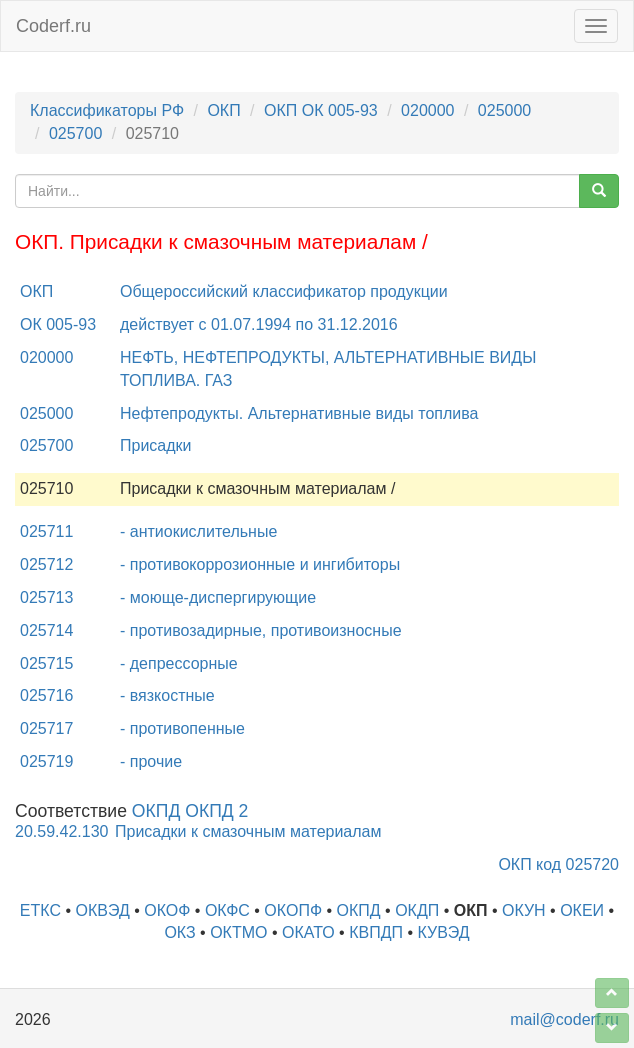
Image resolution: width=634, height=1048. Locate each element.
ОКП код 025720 (558, 864)
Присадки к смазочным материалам (248, 831)
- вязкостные (167, 695)
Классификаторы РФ (107, 110)
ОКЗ (179, 932)
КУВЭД (443, 932)
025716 (46, 695)
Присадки (156, 445)
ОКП (223, 110)
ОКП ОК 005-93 (321, 110)
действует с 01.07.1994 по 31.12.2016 (259, 324)
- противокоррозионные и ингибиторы (260, 564)
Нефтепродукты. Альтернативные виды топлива (299, 413)
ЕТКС (40, 910)
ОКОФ (167, 910)
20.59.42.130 (61, 831)
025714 (46, 630)
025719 (46, 761)
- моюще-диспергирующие (218, 597)
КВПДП (376, 932)
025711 (46, 531)
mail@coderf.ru (564, 1019)
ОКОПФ (293, 910)
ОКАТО (308, 932)
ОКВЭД (102, 910)
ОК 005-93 (58, 324)
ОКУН (524, 910)
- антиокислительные (198, 531)
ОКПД (359, 910)
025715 (46, 663)
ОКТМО (238, 932)
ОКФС (227, 910)
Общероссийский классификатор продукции (284, 291)
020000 (427, 110)
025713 (46, 597)
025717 (46, 728)
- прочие (151, 761)
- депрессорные (179, 663)
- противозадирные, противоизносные (261, 630)
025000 (504, 110)
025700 (75, 133)
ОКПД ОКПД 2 (190, 811)
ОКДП (417, 910)
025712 (46, 564)
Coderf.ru (53, 26)
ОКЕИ (582, 910)
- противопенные (182, 728)
